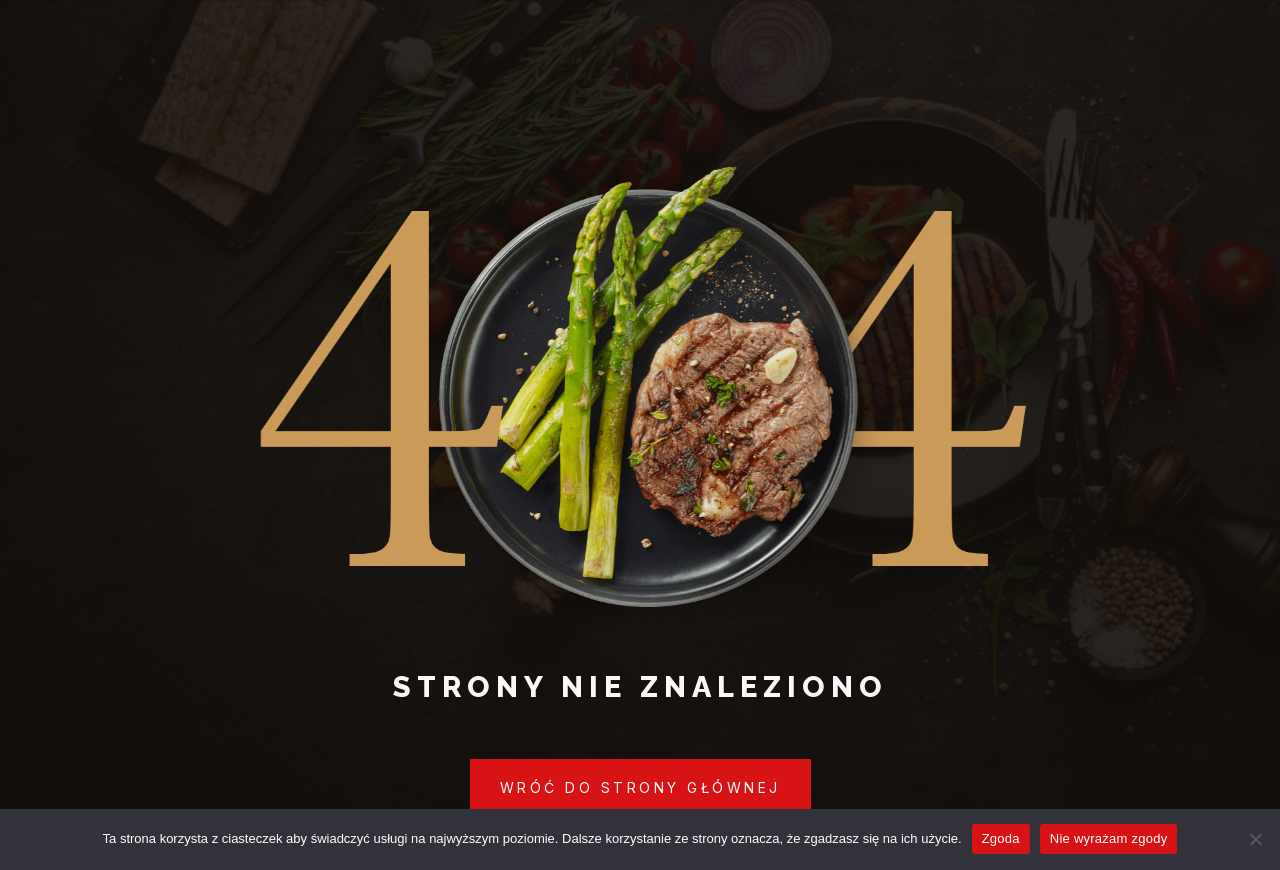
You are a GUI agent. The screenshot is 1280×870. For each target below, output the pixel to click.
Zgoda (1001, 838)
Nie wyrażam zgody (1109, 838)
